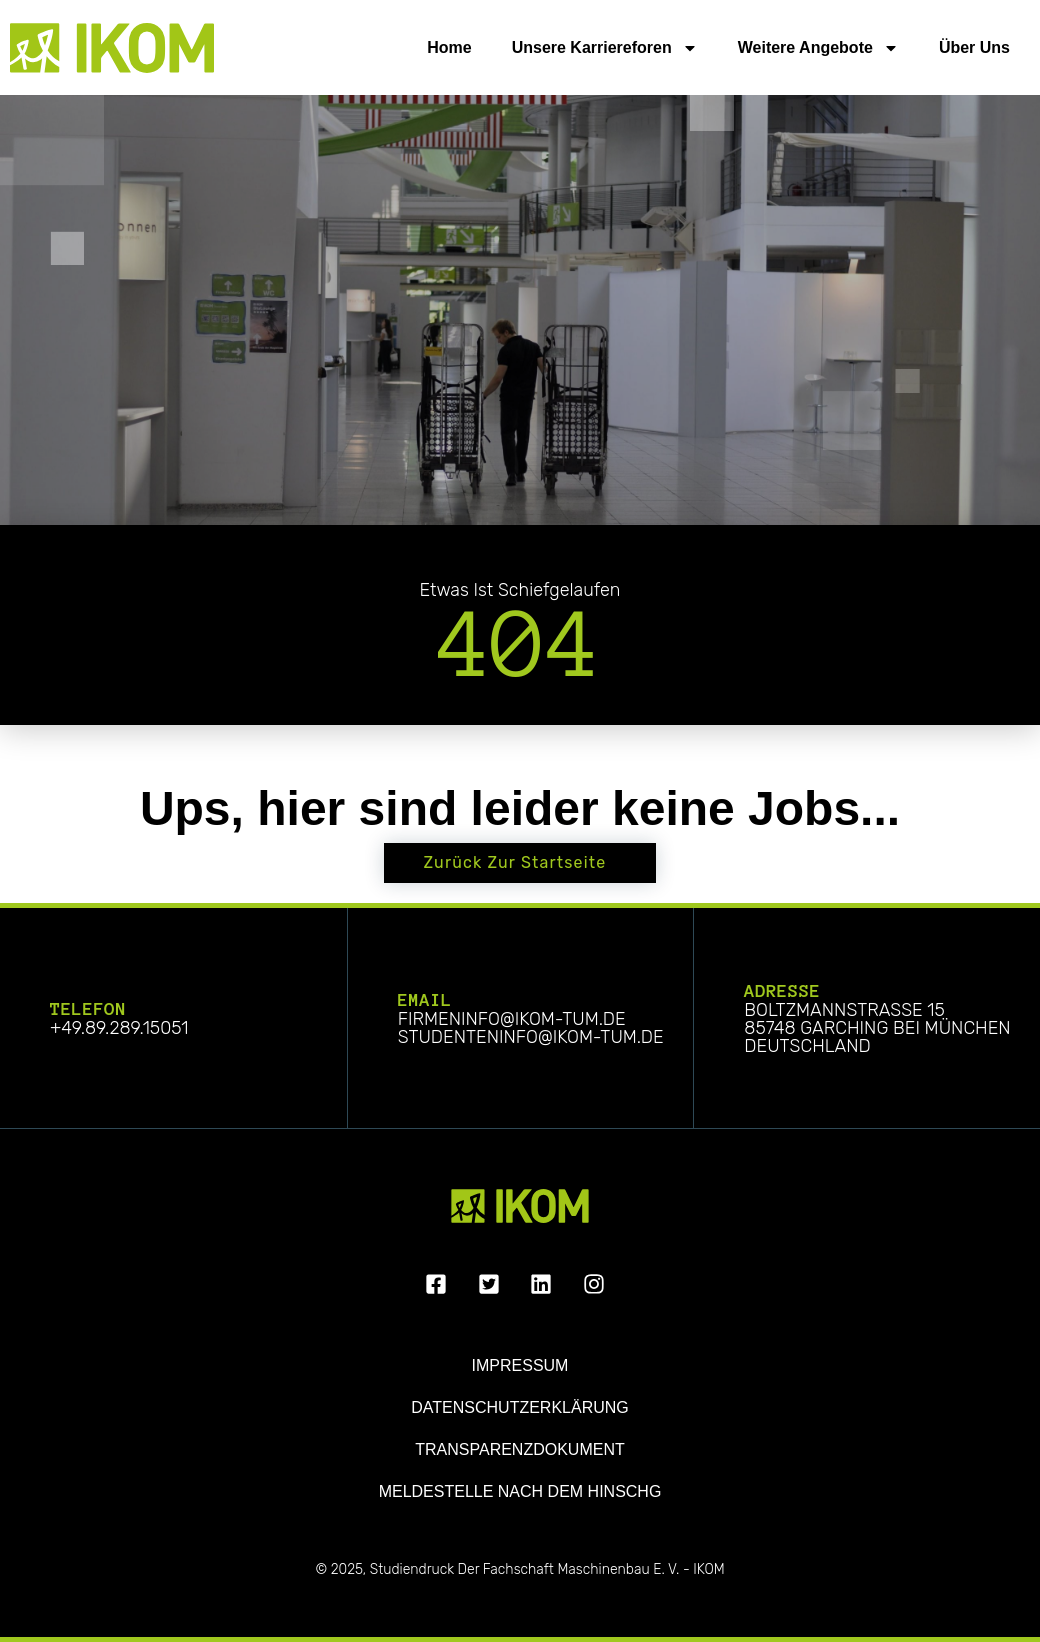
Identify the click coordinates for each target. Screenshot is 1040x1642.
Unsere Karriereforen (605, 48)
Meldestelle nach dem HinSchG (520, 1491)
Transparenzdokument (520, 1449)
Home (449, 47)
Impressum (520, 1365)
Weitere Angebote (818, 48)
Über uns (974, 47)
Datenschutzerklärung (520, 1407)
